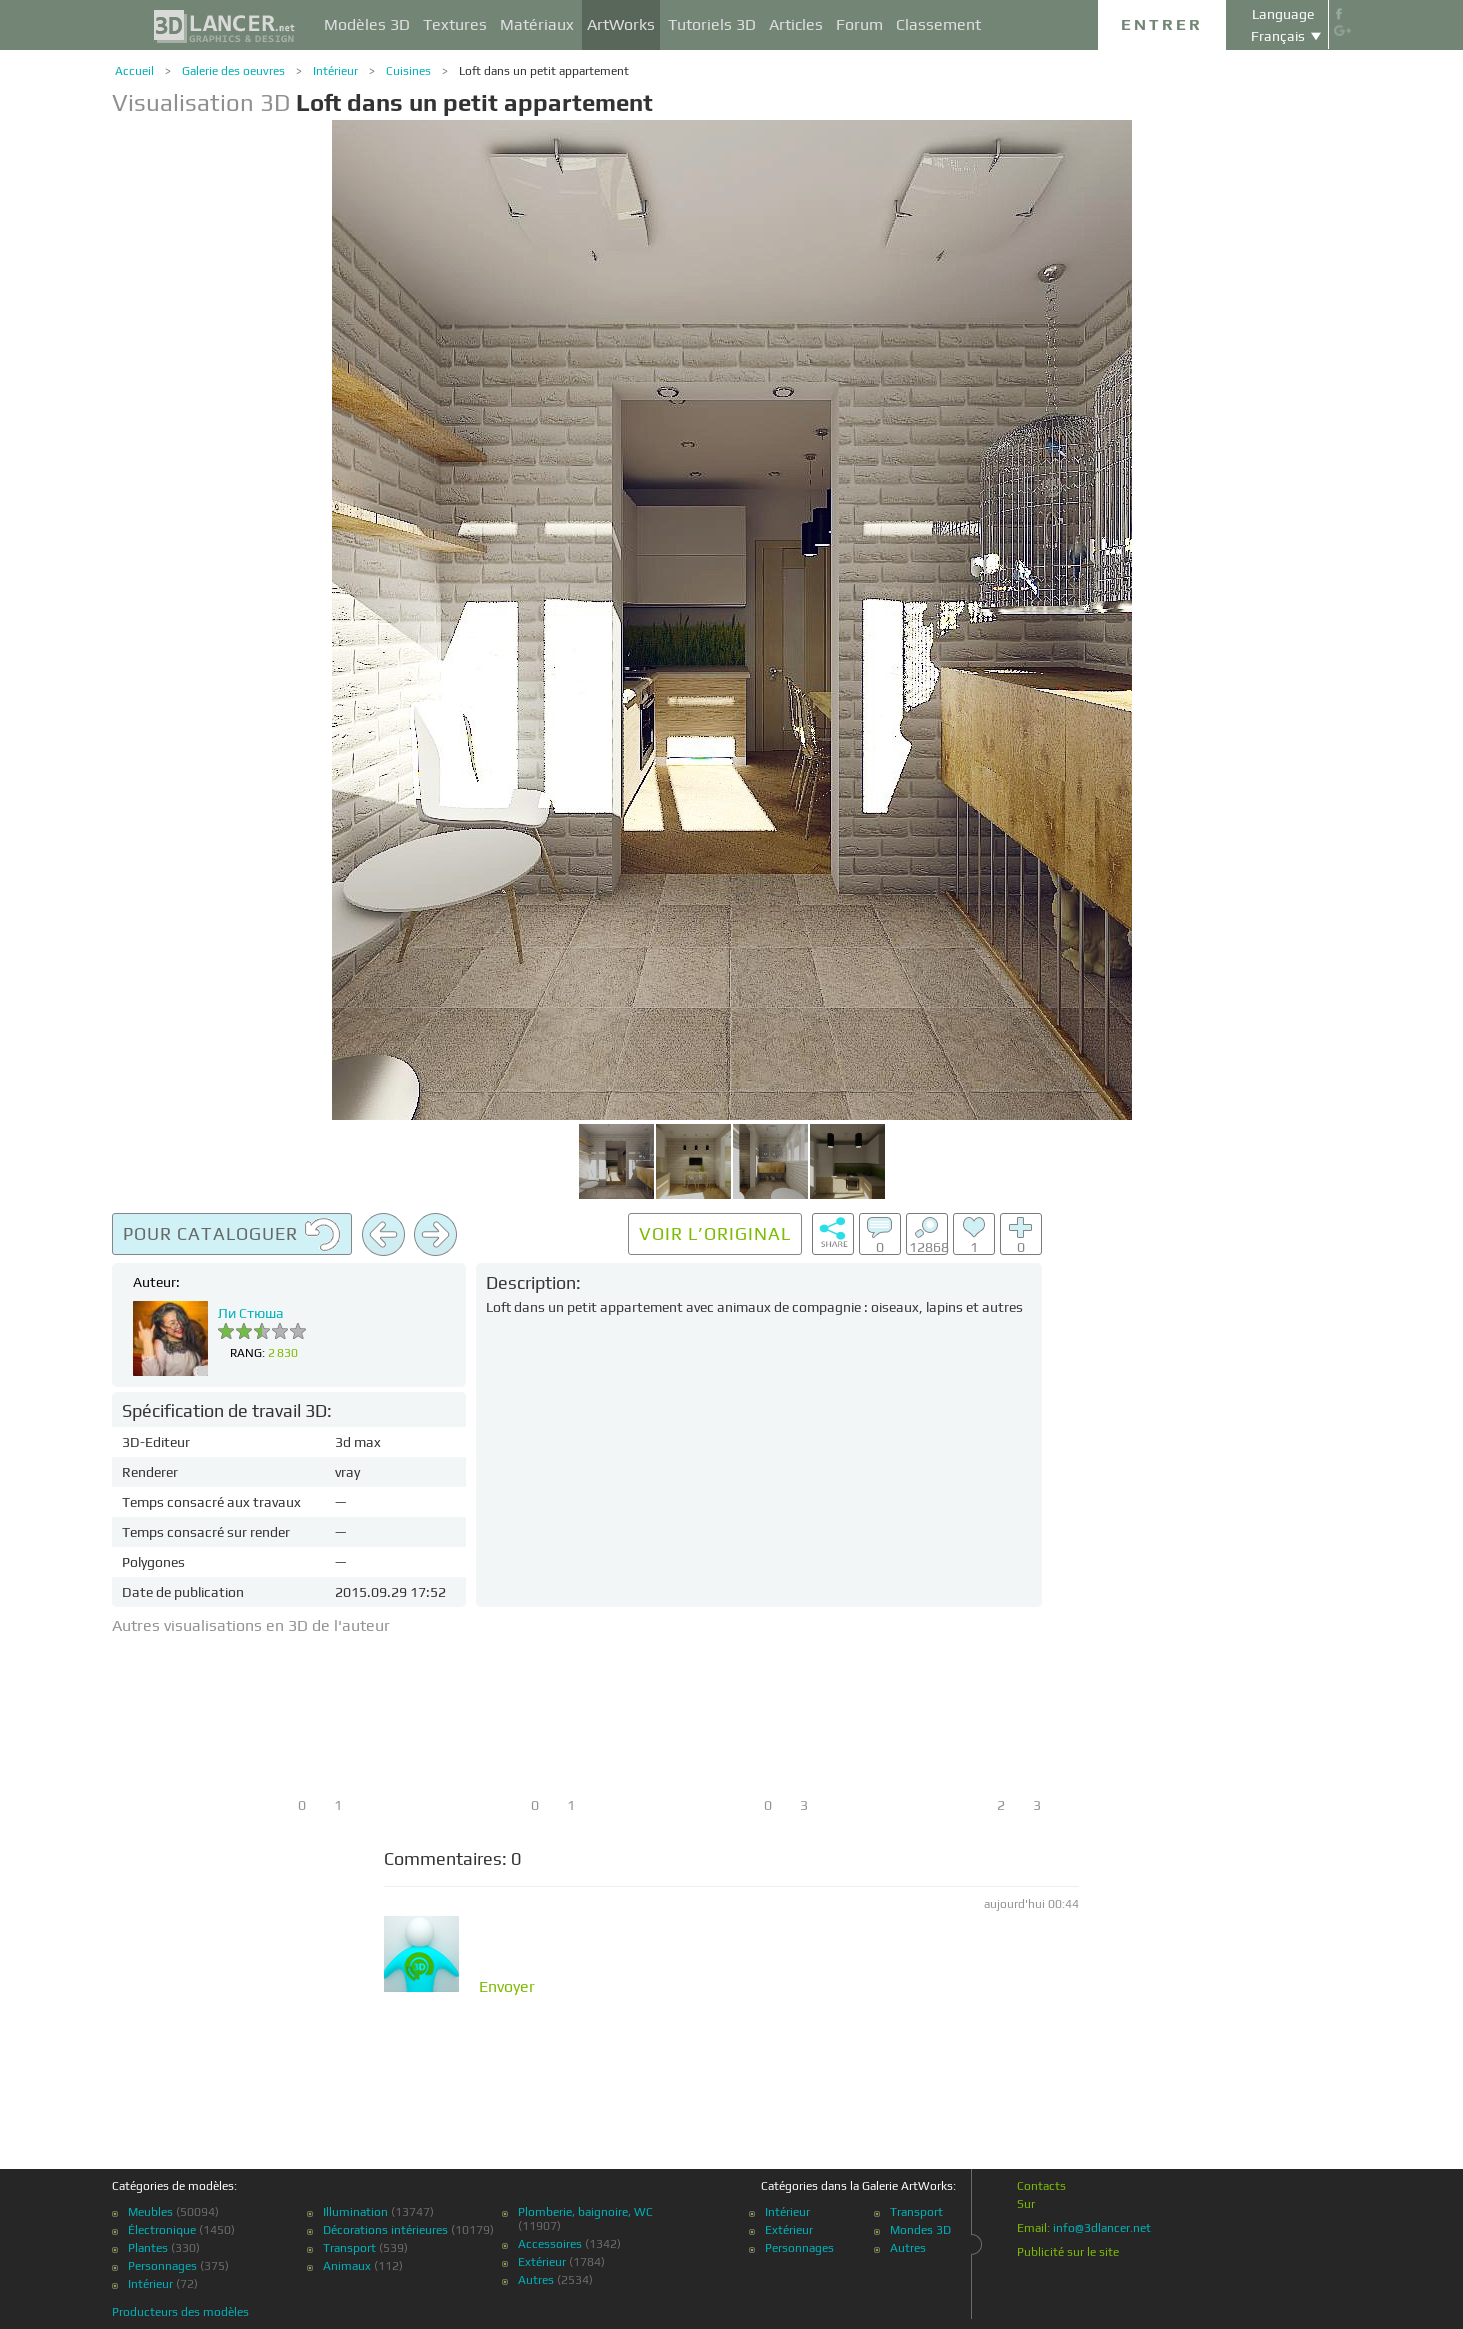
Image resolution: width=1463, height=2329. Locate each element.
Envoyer (507, 1987)
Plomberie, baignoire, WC (585, 2212)
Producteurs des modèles (180, 2312)
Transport (349, 2248)
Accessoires (550, 2244)
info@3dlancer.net (1102, 2228)
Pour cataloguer (232, 1235)
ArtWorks (621, 24)
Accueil (134, 71)
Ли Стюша (251, 1313)
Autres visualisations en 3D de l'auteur (251, 1625)
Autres (536, 2280)
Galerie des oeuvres (233, 71)
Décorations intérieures (385, 2230)
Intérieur (335, 71)
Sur (1026, 2204)
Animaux (347, 2266)
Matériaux (537, 24)
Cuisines (408, 71)
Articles (796, 24)
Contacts (1041, 2186)
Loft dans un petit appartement (544, 71)
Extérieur (542, 2262)
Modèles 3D (367, 24)
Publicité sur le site (1068, 2252)
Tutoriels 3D (712, 24)
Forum (859, 24)
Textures (455, 24)
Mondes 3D (920, 2230)
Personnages (162, 2266)
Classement (938, 24)
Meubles (150, 2212)
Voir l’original (715, 1233)
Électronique (162, 2230)
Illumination (355, 2212)
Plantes (148, 2248)
